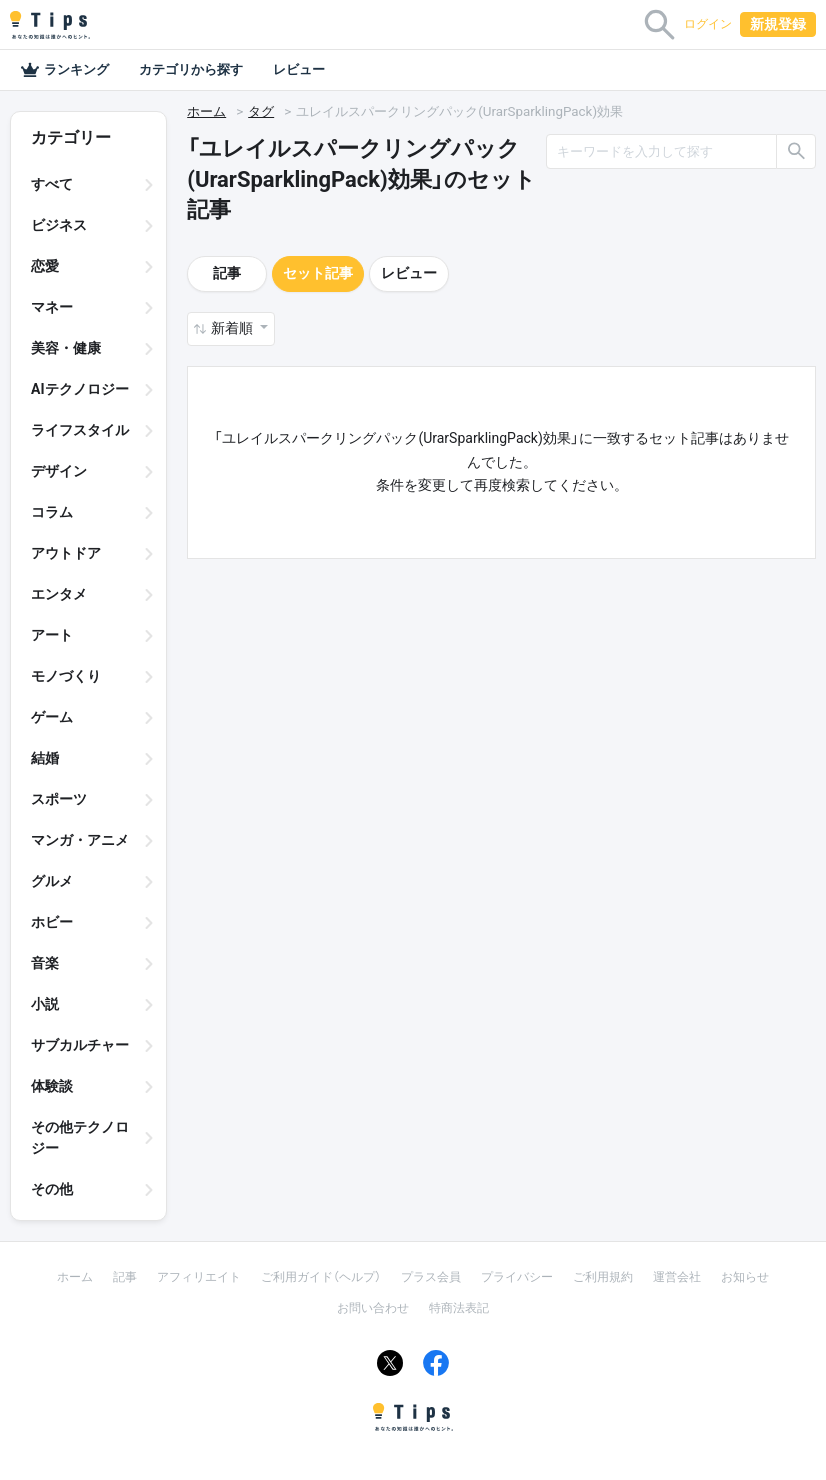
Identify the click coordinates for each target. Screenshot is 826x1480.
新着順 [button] (233, 328)
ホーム (206, 111)
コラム (52, 512)
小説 (45, 1004)
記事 (227, 273)
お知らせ (745, 1277)
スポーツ (59, 799)
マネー (52, 307)
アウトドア (66, 553)
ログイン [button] (708, 24)
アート (52, 635)
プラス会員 (431, 1277)
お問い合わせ (373, 1308)
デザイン (59, 471)
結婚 (45, 758)
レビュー (299, 69)
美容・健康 (66, 348)
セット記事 (318, 273)
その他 (52, 1189)
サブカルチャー (80, 1045)
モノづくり (66, 676)
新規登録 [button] (778, 24)
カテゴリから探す (191, 69)
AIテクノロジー (80, 389)
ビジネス (59, 225)
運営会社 (677, 1277)
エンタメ (59, 594)
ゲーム (52, 717)
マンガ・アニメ (80, 840)
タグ (261, 111)
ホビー (52, 922)
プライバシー (517, 1277)
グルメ (52, 881)
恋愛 (45, 266)
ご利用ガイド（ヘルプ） (321, 1277)
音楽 (45, 963)
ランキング (64, 70)
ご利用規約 (603, 1277)
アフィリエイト (199, 1277)
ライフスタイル (80, 430)
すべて (52, 184)
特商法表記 (459, 1308)
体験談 (52, 1086)
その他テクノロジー (80, 1137)
